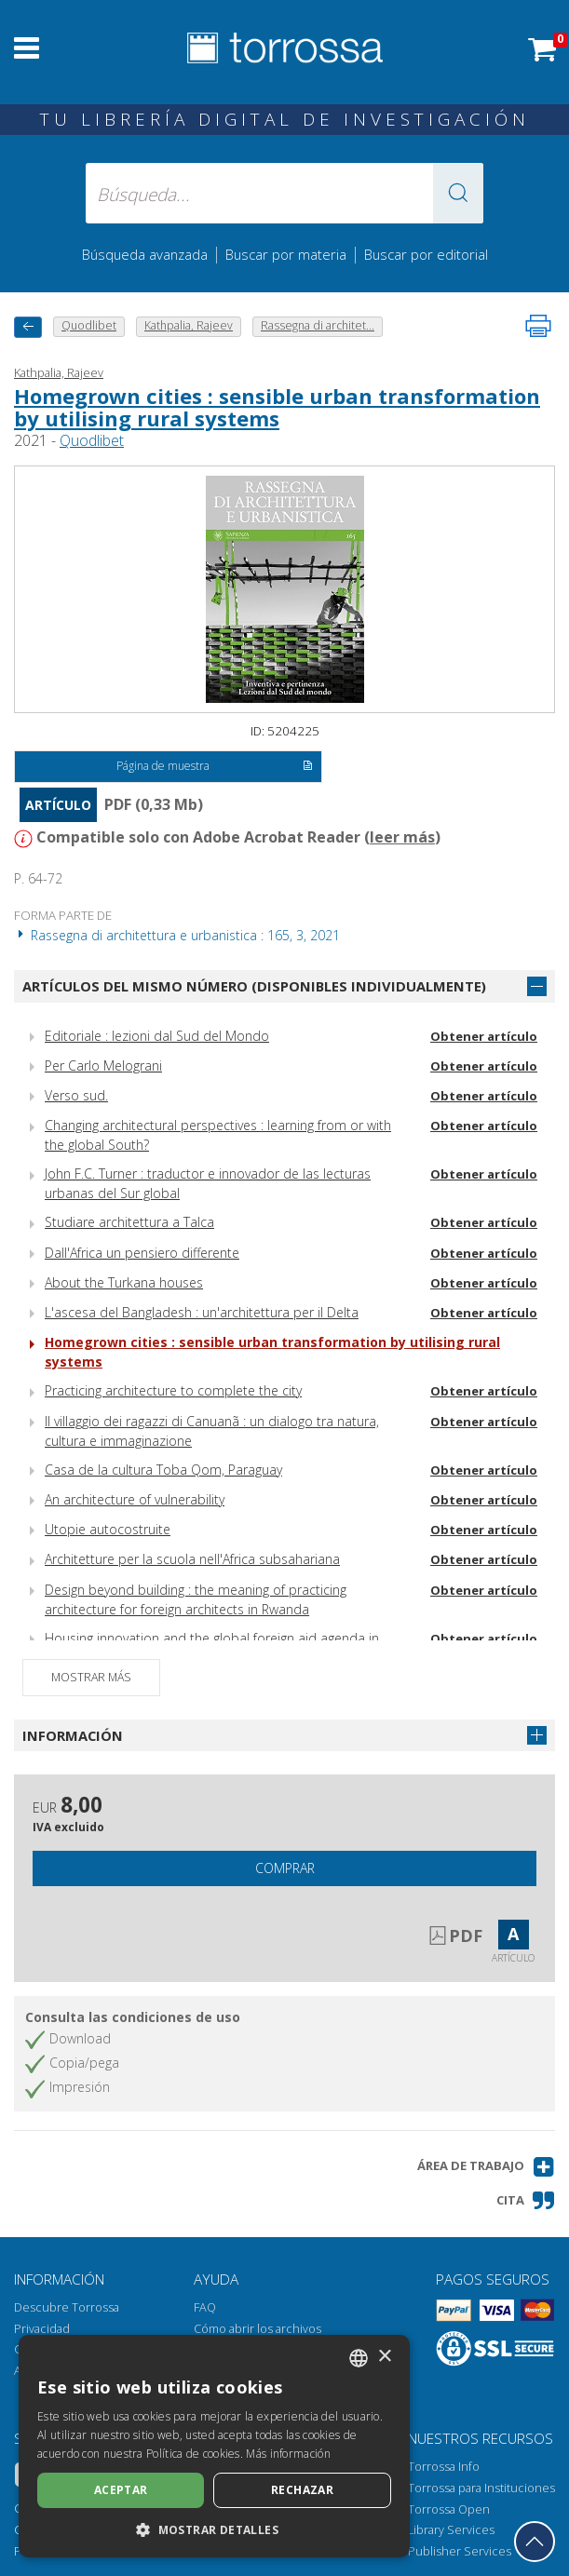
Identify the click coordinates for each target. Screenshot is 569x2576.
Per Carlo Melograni (103, 1065)
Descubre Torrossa (66, 2307)
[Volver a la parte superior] (534, 2541)
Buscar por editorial (426, 254)
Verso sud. (76, 1095)
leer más (402, 837)
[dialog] (214, 2446)
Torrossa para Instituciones (481, 2488)
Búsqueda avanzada (145, 254)
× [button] (384, 2357)
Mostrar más (91, 1677)
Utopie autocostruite (107, 1529)
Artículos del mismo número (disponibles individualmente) (254, 986)
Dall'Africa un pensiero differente (142, 1252)
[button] (458, 193)
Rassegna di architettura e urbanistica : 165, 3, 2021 (177, 935)
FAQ (205, 2307)
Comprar (285, 1868)
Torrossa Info (444, 2467)
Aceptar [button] (121, 2490)
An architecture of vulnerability (134, 1499)
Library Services (451, 2530)
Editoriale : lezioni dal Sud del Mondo (157, 1036)
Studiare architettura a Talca (129, 1222)
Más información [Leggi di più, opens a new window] (288, 2453)
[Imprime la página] (538, 326)
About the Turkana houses (124, 1282)
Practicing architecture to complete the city (173, 1390)
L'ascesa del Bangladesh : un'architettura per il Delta (202, 1312)
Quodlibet (92, 440)
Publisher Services (459, 2551)
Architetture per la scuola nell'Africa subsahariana (192, 1559)
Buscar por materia (285, 254)
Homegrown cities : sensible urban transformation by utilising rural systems (277, 407)
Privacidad (42, 2329)
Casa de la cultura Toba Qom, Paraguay (163, 1469)
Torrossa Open (449, 2509)
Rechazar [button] (302, 2490)
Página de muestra (215, 767)
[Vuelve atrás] (28, 327)
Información (72, 1735)
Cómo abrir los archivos (257, 2329)
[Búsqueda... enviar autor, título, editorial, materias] (285, 193)
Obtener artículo (483, 1036)
